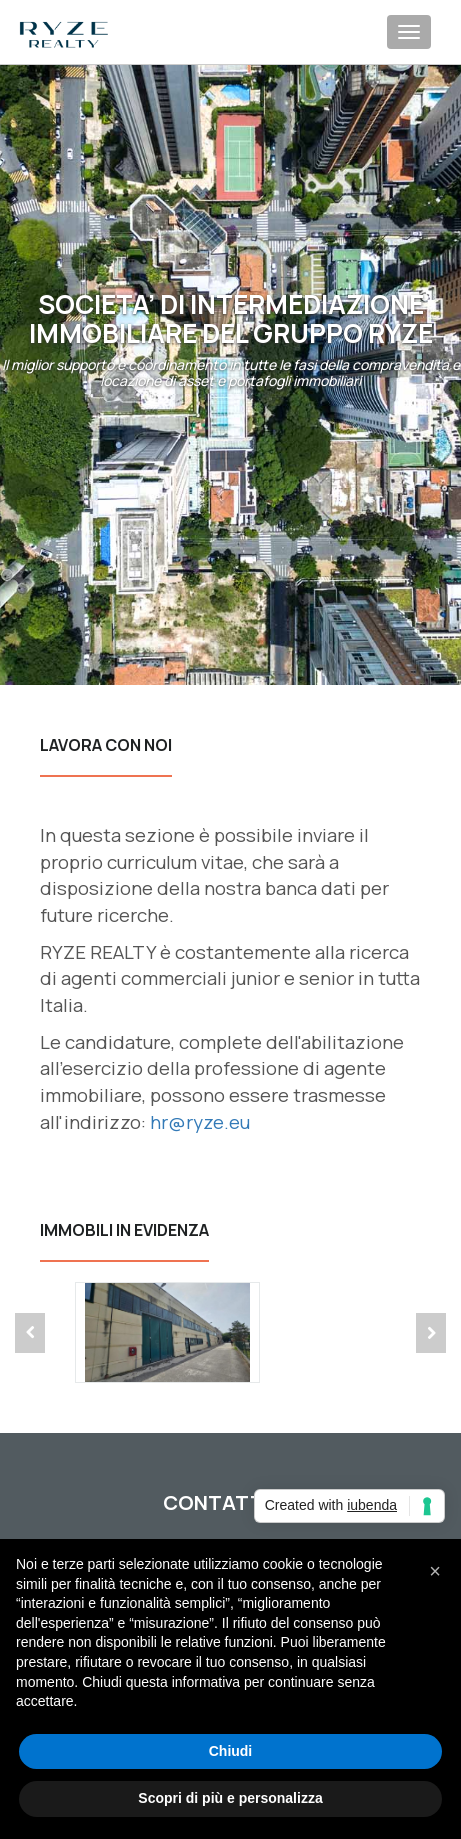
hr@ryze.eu (200, 1122)
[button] (435, 1571)
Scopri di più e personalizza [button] (230, 1798)
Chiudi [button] (231, 1751)
